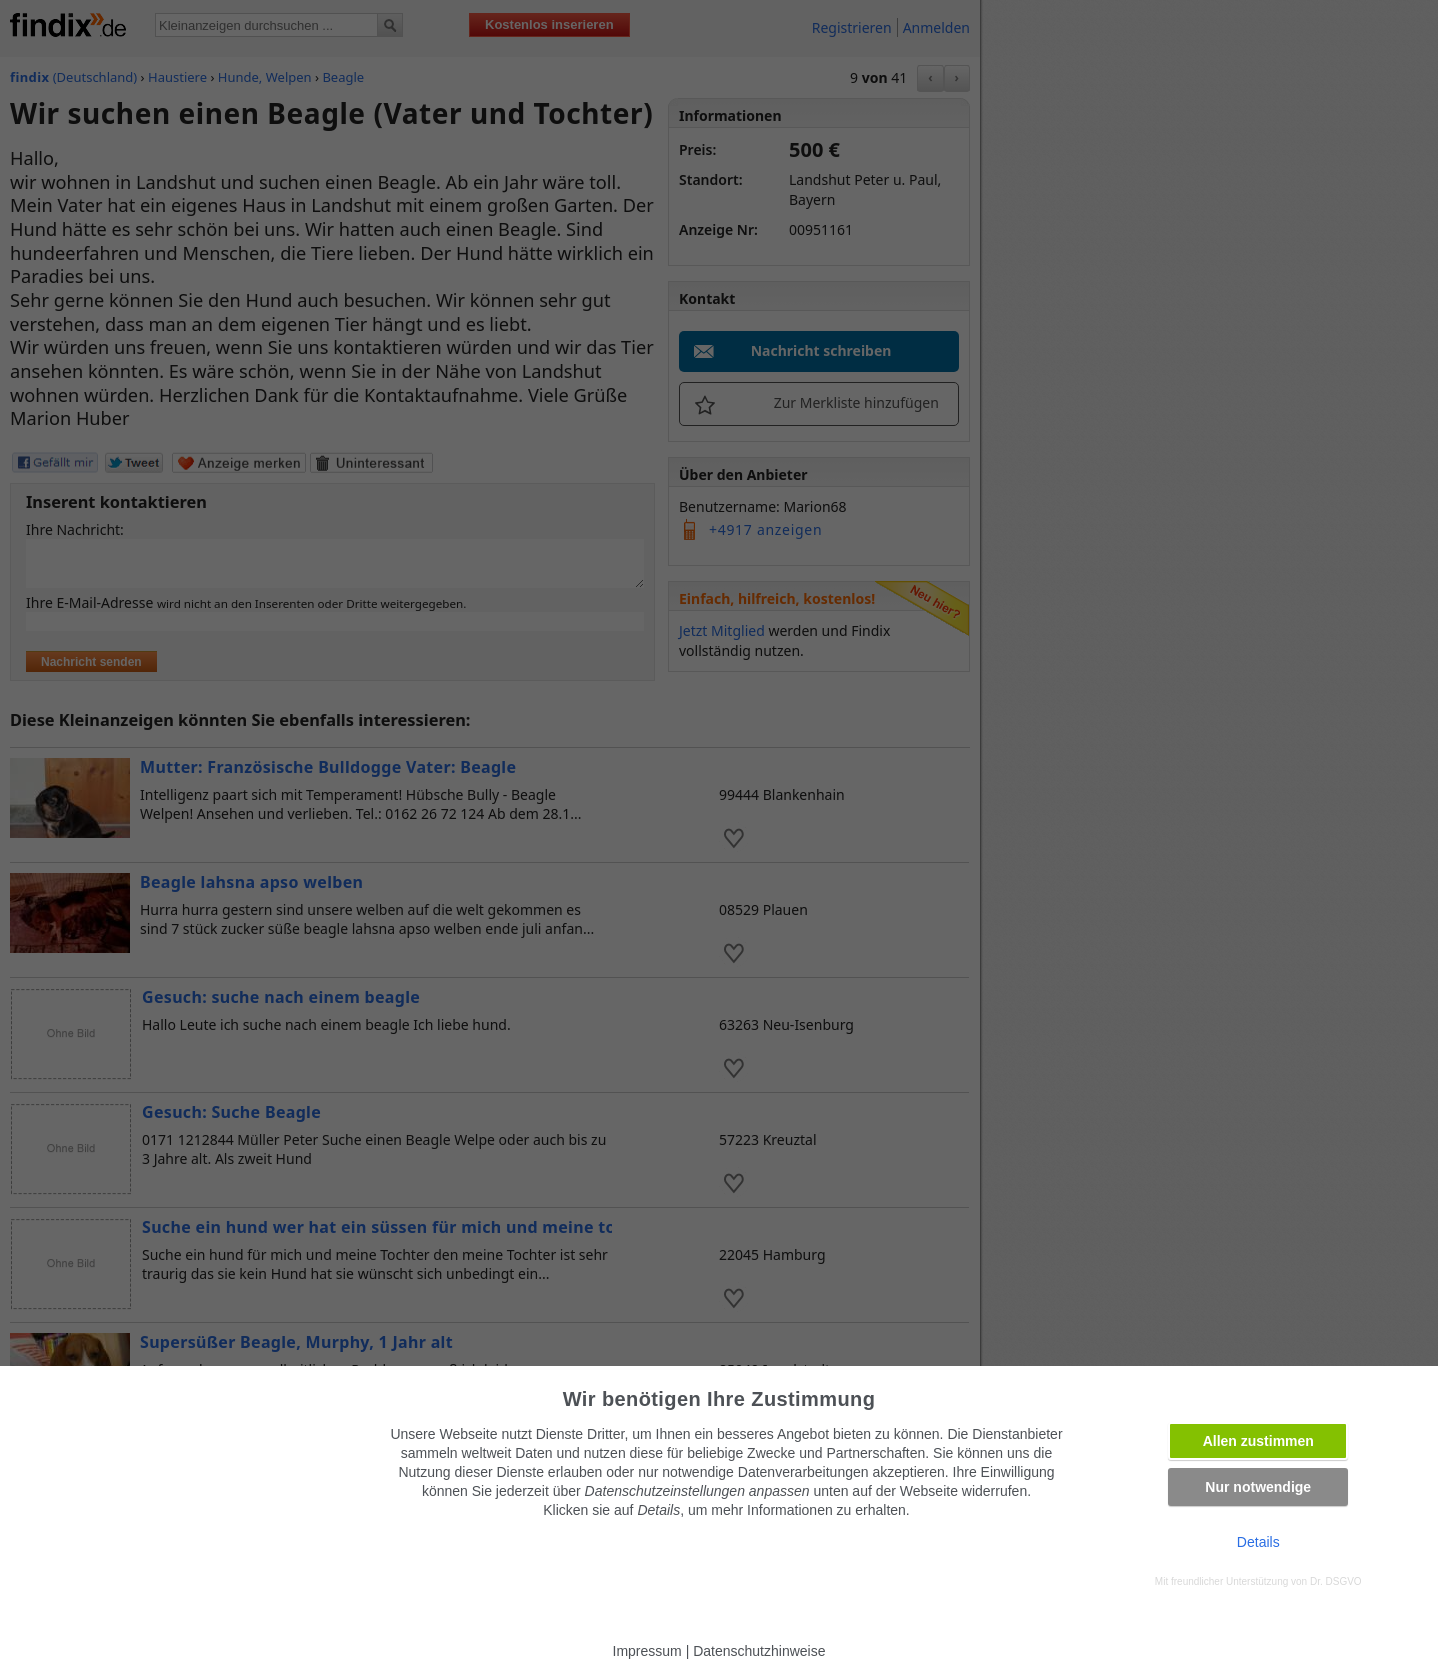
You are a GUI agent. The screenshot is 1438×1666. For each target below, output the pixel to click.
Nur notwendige (1258, 1487)
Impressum (647, 1651)
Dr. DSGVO (1336, 1581)
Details (1258, 1542)
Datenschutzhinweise (759, 1651)
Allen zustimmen (1258, 1441)
